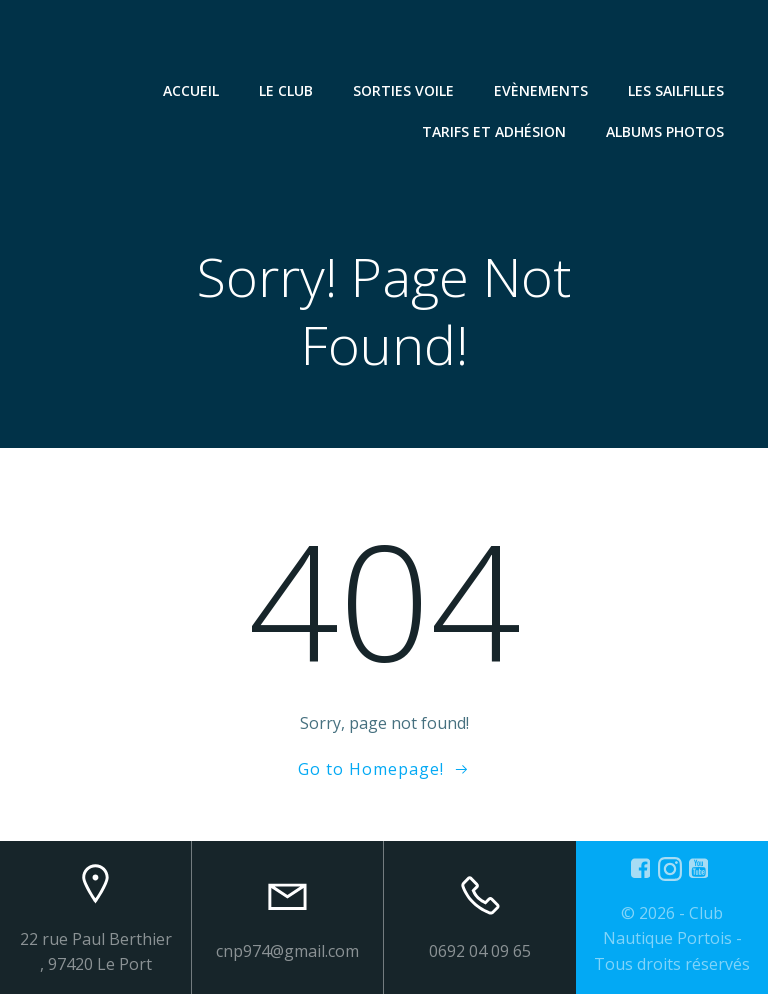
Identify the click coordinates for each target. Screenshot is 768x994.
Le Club (286, 90)
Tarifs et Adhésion (494, 131)
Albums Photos (665, 131)
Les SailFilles (676, 90)
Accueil (191, 90)
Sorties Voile (403, 90)
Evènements (541, 90)
